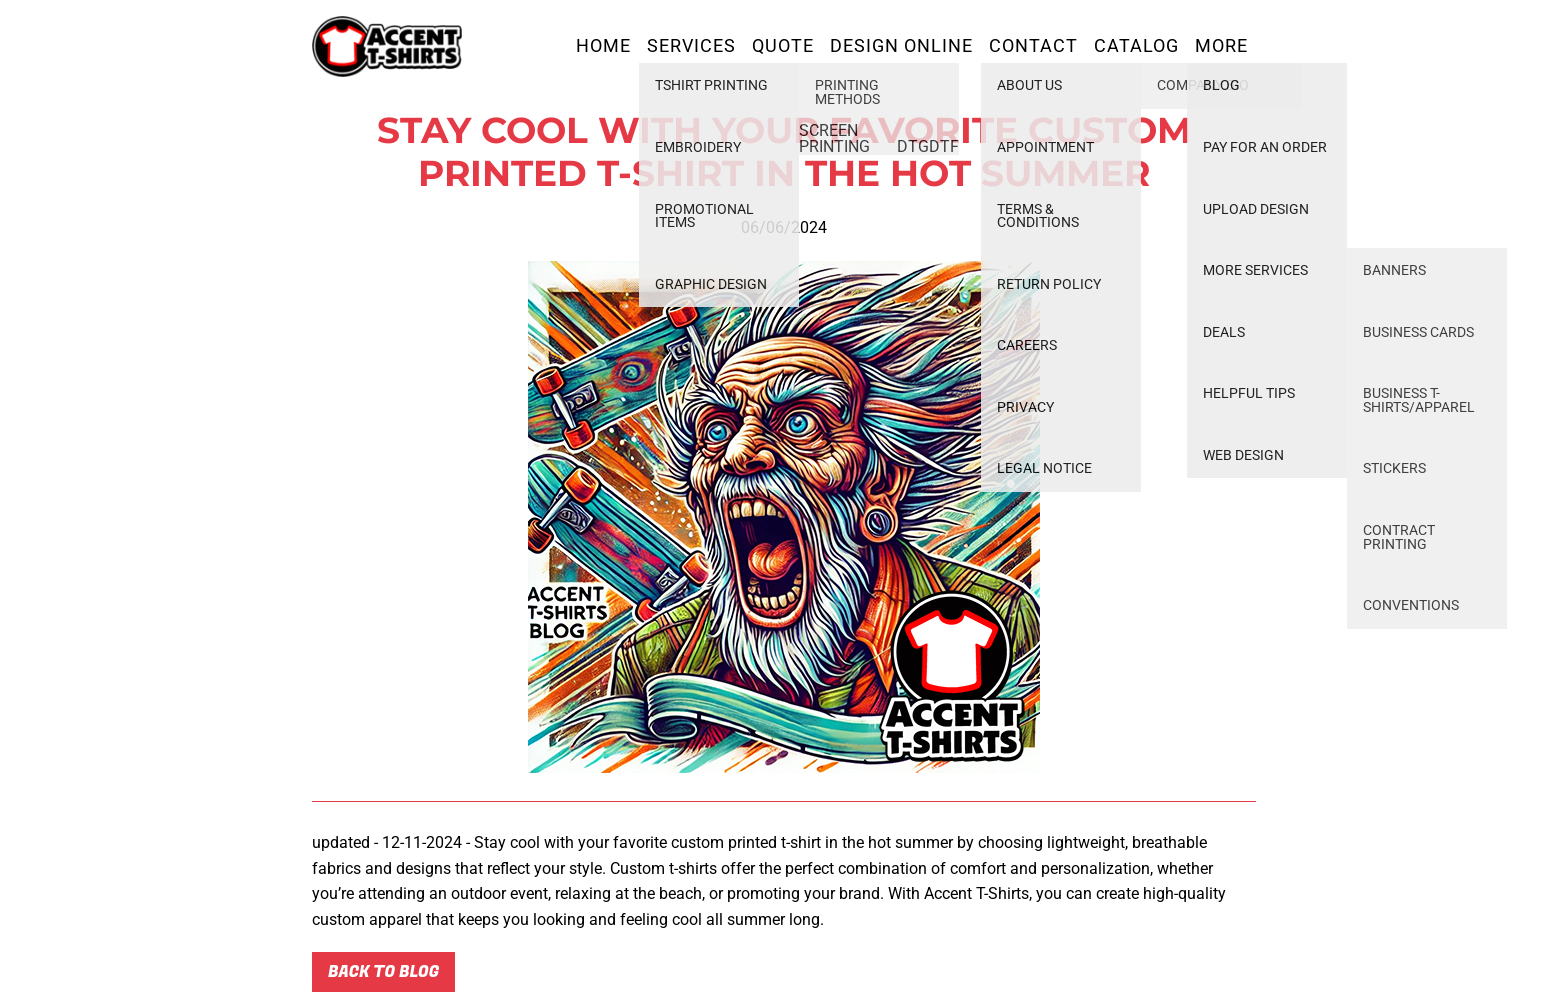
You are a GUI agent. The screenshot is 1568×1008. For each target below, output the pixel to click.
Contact (1033, 46)
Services (691, 46)
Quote (783, 46)
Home (603, 46)
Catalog (1136, 46)
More (1221, 46)
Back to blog (383, 972)
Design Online (901, 46)
